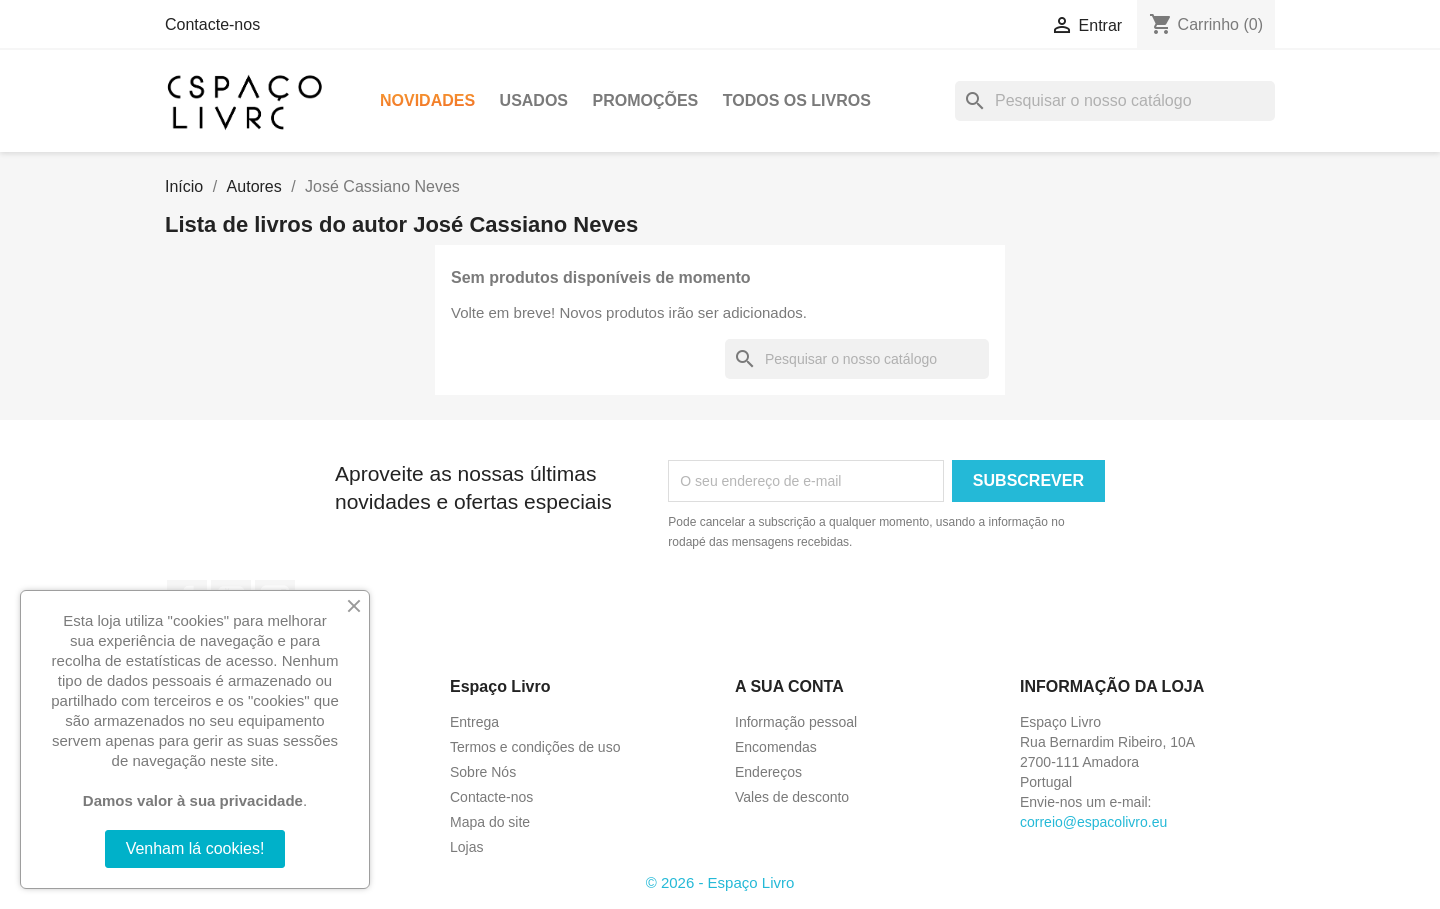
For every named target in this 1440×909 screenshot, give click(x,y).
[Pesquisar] (1115, 101)
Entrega (474, 722)
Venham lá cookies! (195, 848)
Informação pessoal (796, 722)
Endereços (768, 772)
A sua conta (789, 686)
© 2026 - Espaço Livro (720, 882)
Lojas (466, 847)
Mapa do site (490, 822)
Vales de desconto (792, 797)
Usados (534, 100)
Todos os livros (797, 100)
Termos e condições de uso (535, 747)
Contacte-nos (212, 24)
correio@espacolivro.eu (1093, 822)
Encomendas (776, 747)
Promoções (645, 100)
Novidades (427, 100)
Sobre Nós (483, 772)
